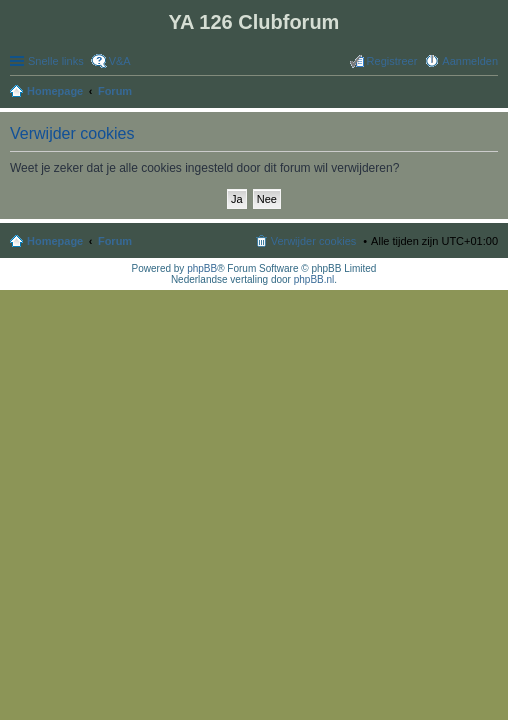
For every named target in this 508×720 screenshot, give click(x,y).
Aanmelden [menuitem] (470, 61)
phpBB (202, 268)
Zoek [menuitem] (492, 93)
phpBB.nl (314, 279)
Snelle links (56, 61)
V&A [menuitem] (120, 61)
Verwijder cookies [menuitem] (314, 241)
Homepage (55, 241)
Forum (115, 241)
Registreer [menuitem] (392, 61)
